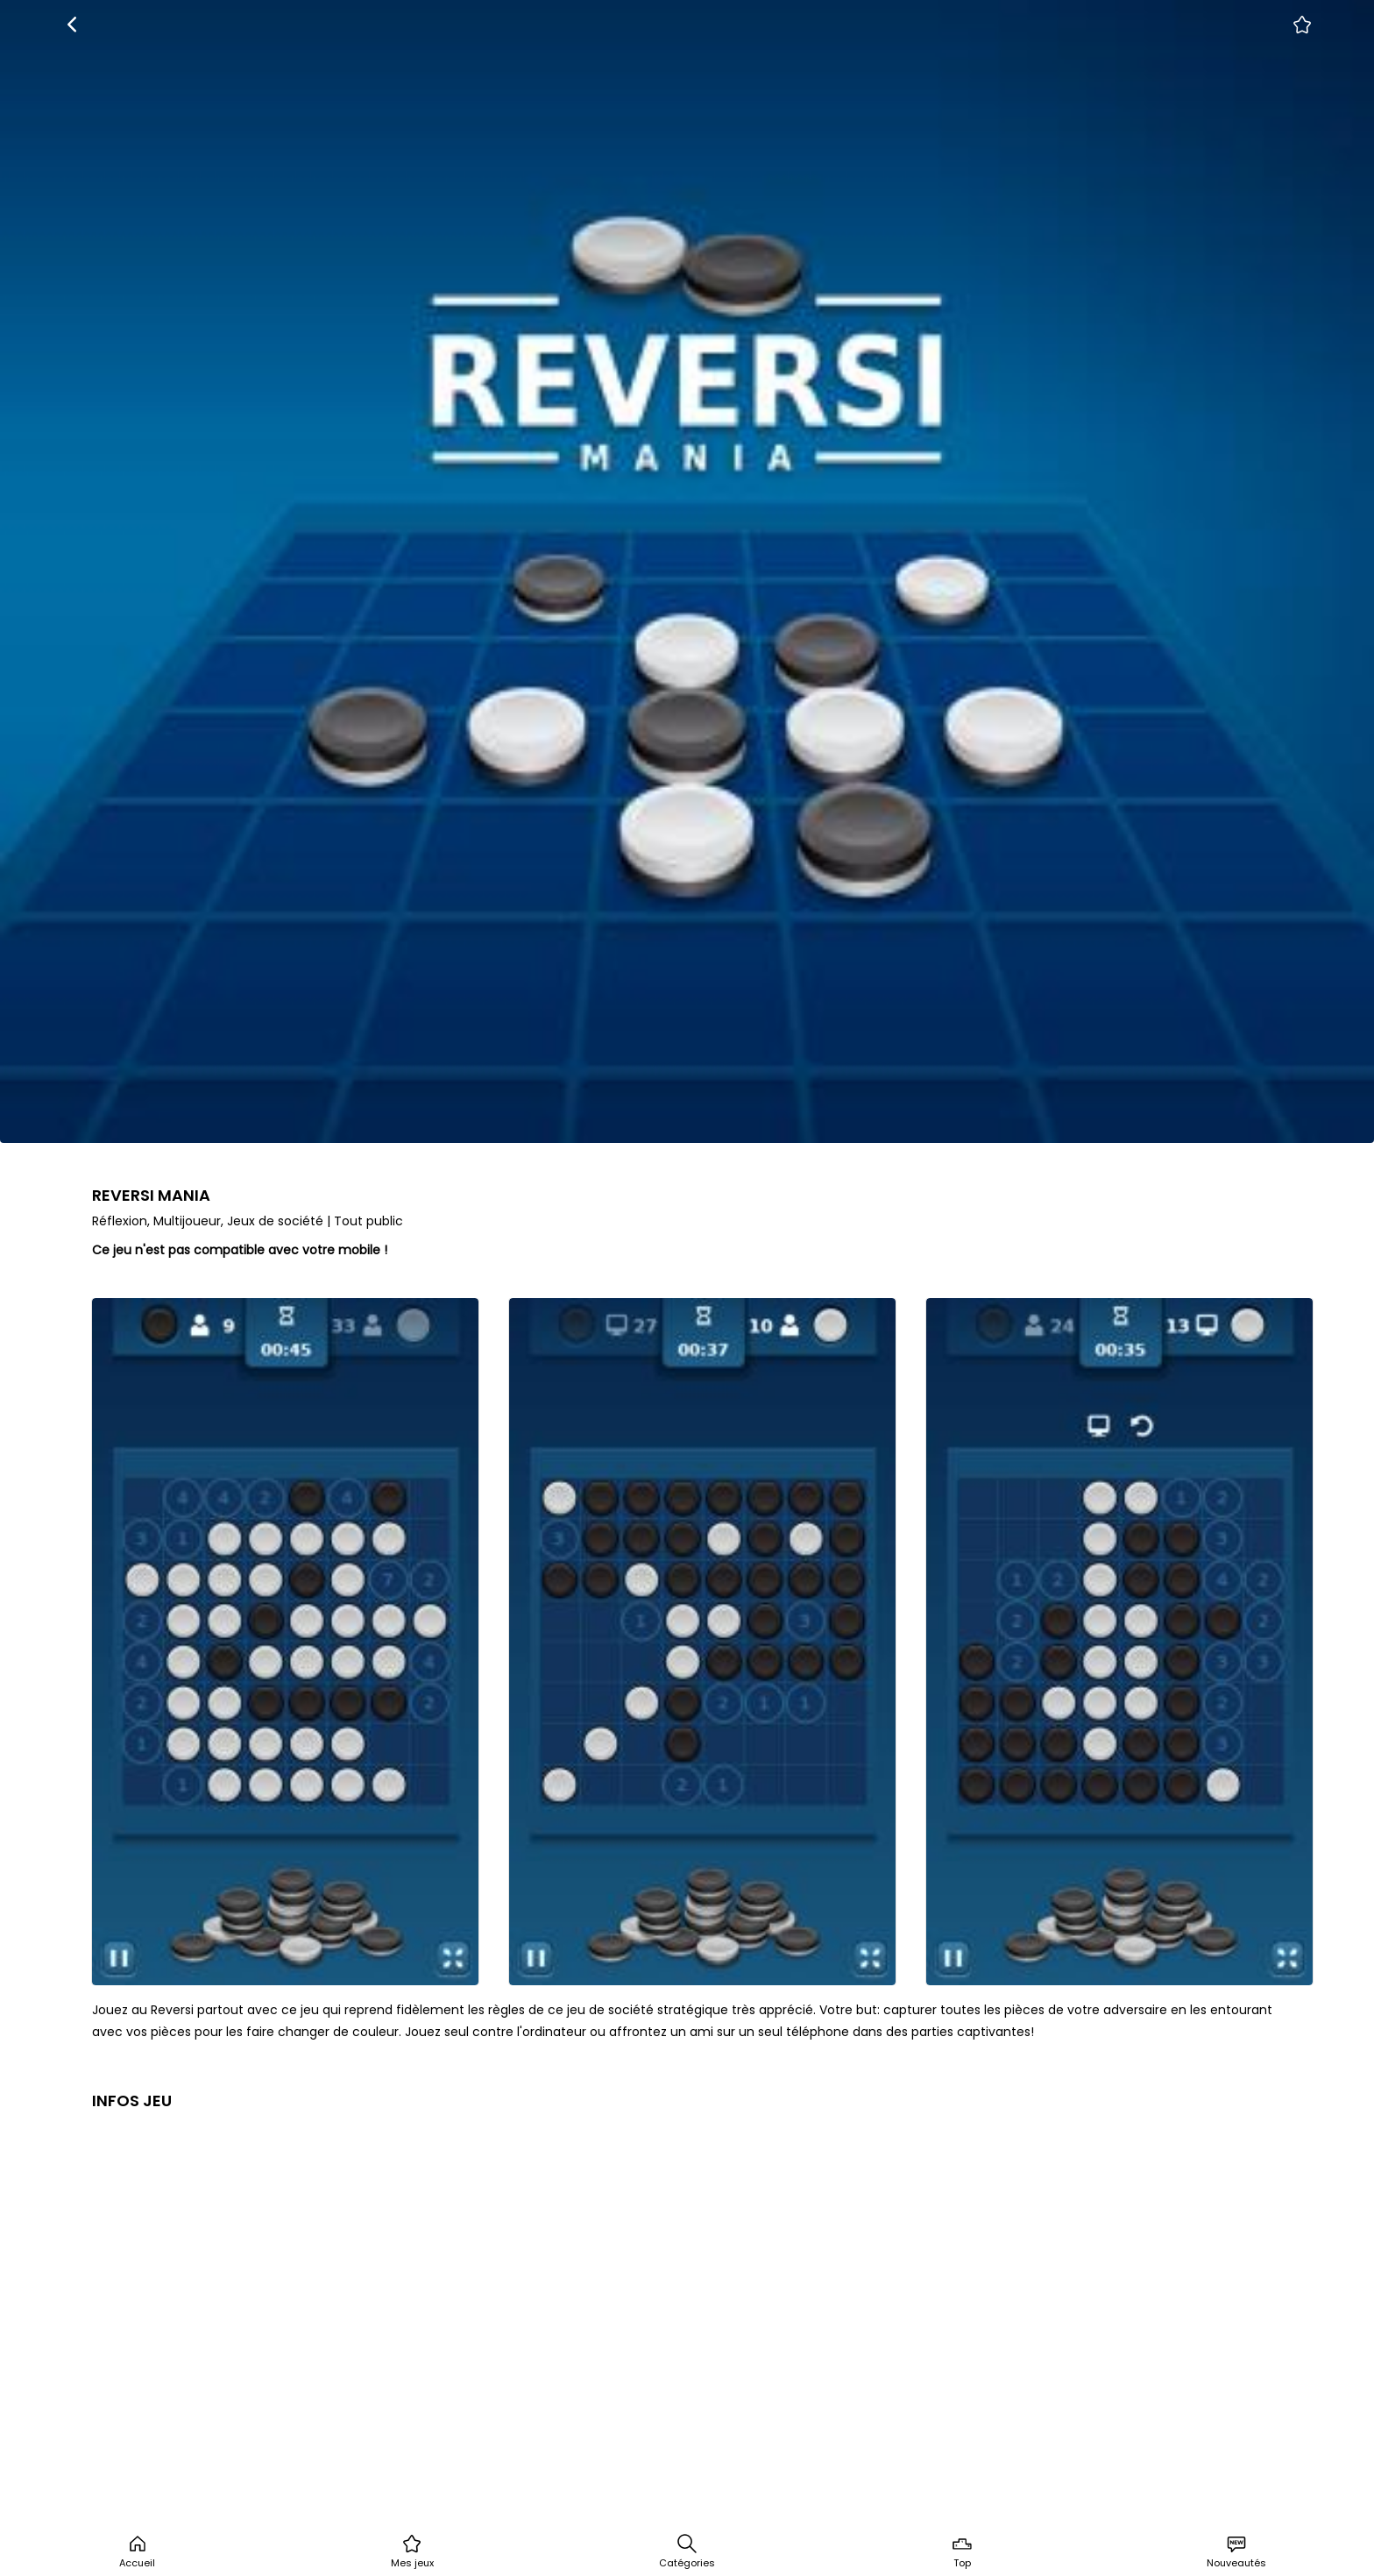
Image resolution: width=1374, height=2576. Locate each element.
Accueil (137, 2551)
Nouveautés (1236, 2551)
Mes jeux (412, 2551)
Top (962, 2551)
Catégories (687, 2551)
